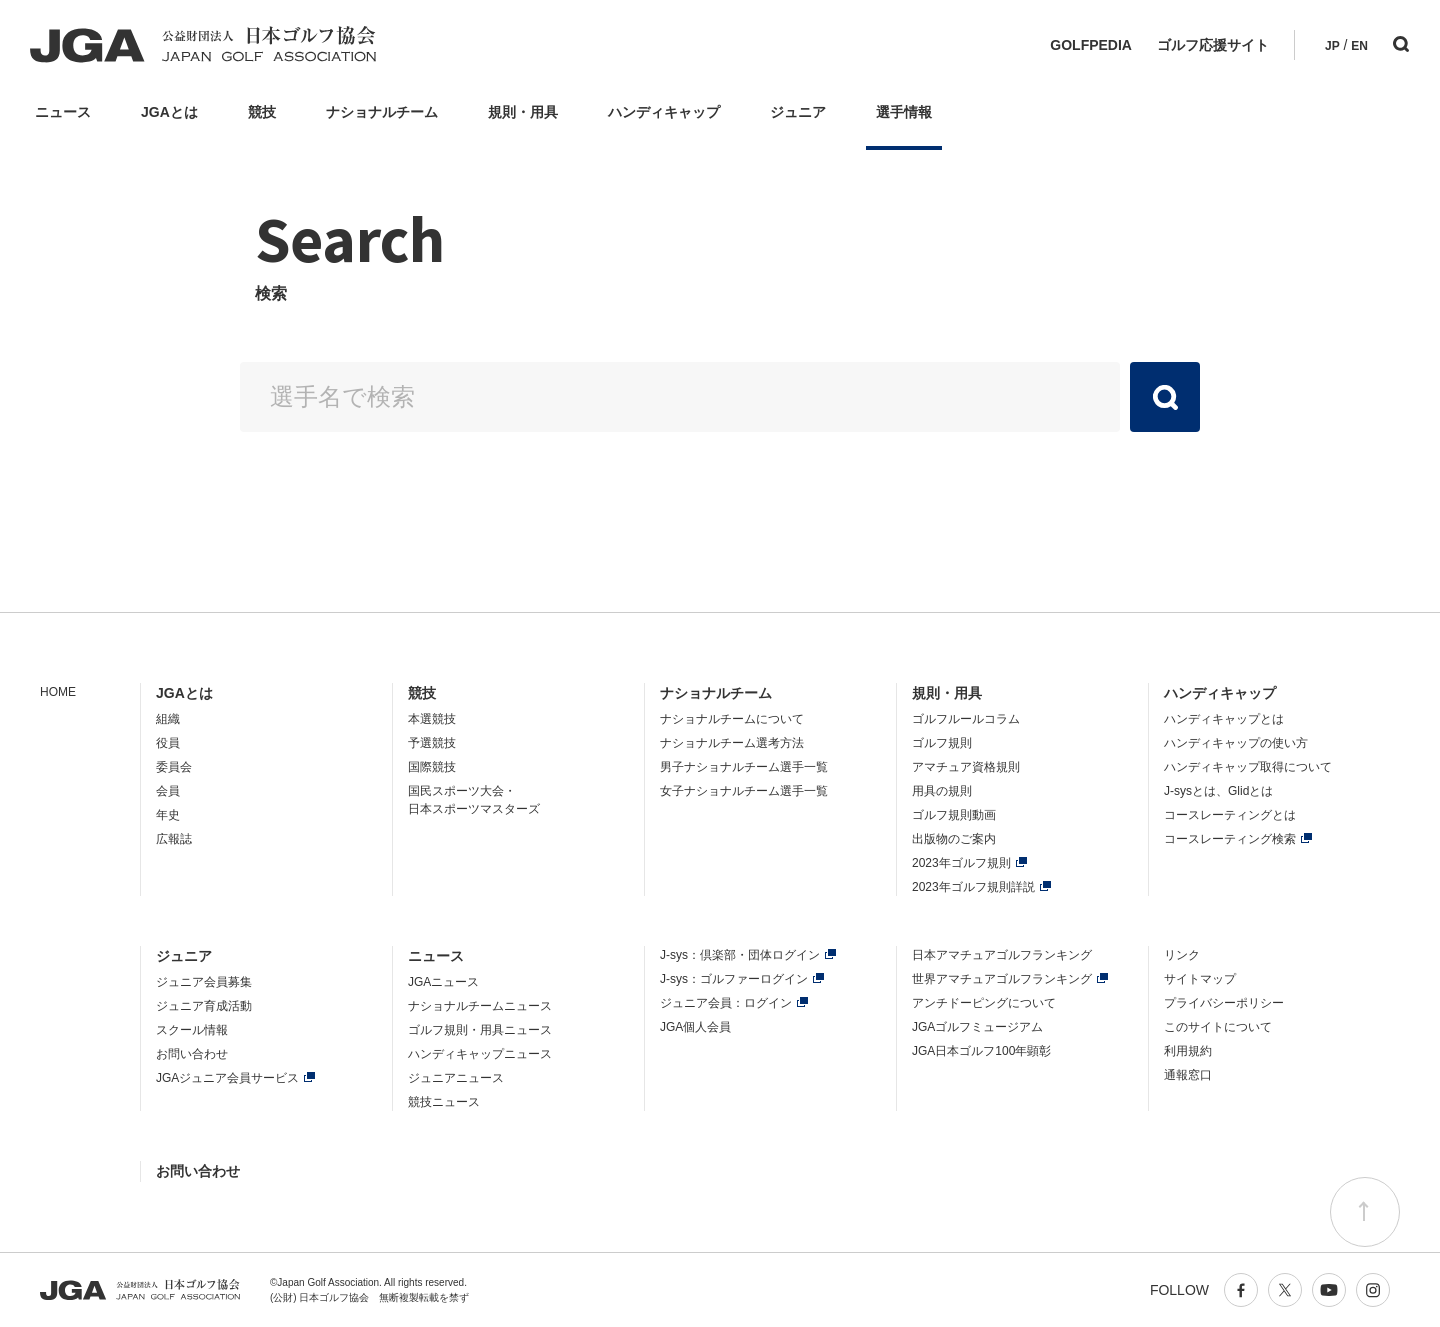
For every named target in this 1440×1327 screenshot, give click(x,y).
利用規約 (1188, 1051)
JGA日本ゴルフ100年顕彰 (981, 1051)
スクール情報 (192, 1030)
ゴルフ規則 (942, 743)
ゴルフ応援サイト (1213, 45)
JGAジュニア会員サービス (227, 1078)
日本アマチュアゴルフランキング (1002, 955)
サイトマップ (1200, 979)
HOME (58, 692)
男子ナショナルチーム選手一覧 (744, 767)
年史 (168, 815)
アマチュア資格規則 (966, 767)
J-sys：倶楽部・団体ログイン (740, 955)
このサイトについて (1218, 1027)
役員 (168, 743)
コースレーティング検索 (1230, 839)
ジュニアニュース (456, 1078)
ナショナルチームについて (732, 719)
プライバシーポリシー (1224, 1003)
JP (1332, 46)
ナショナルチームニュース (480, 1006)
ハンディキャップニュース (480, 1054)
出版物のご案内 (954, 839)
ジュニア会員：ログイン (726, 1003)
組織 (168, 719)
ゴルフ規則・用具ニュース (480, 1030)
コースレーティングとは (1230, 815)
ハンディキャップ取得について (1248, 767)
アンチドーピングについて (984, 1003)
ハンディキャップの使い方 (1236, 743)
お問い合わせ (192, 1054)
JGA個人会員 (695, 1027)
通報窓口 (1188, 1075)
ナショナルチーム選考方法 (732, 743)
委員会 (174, 767)
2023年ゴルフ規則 (961, 863)
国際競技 (432, 767)
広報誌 (174, 839)
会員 (168, 791)
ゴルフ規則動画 (954, 815)
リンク (1182, 955)
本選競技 (432, 719)
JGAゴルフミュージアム (977, 1027)
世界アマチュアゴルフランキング (1002, 979)
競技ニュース (444, 1102)
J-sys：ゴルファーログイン (734, 979)
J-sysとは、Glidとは (1218, 791)
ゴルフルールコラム (966, 719)
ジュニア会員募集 (204, 982)
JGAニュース (443, 982)
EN (1359, 46)
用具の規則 (942, 791)
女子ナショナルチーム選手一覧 (744, 791)
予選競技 (432, 743)
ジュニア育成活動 (204, 1006)
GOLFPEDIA (1091, 45)
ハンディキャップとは (1224, 719)
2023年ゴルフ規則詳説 (973, 887)
